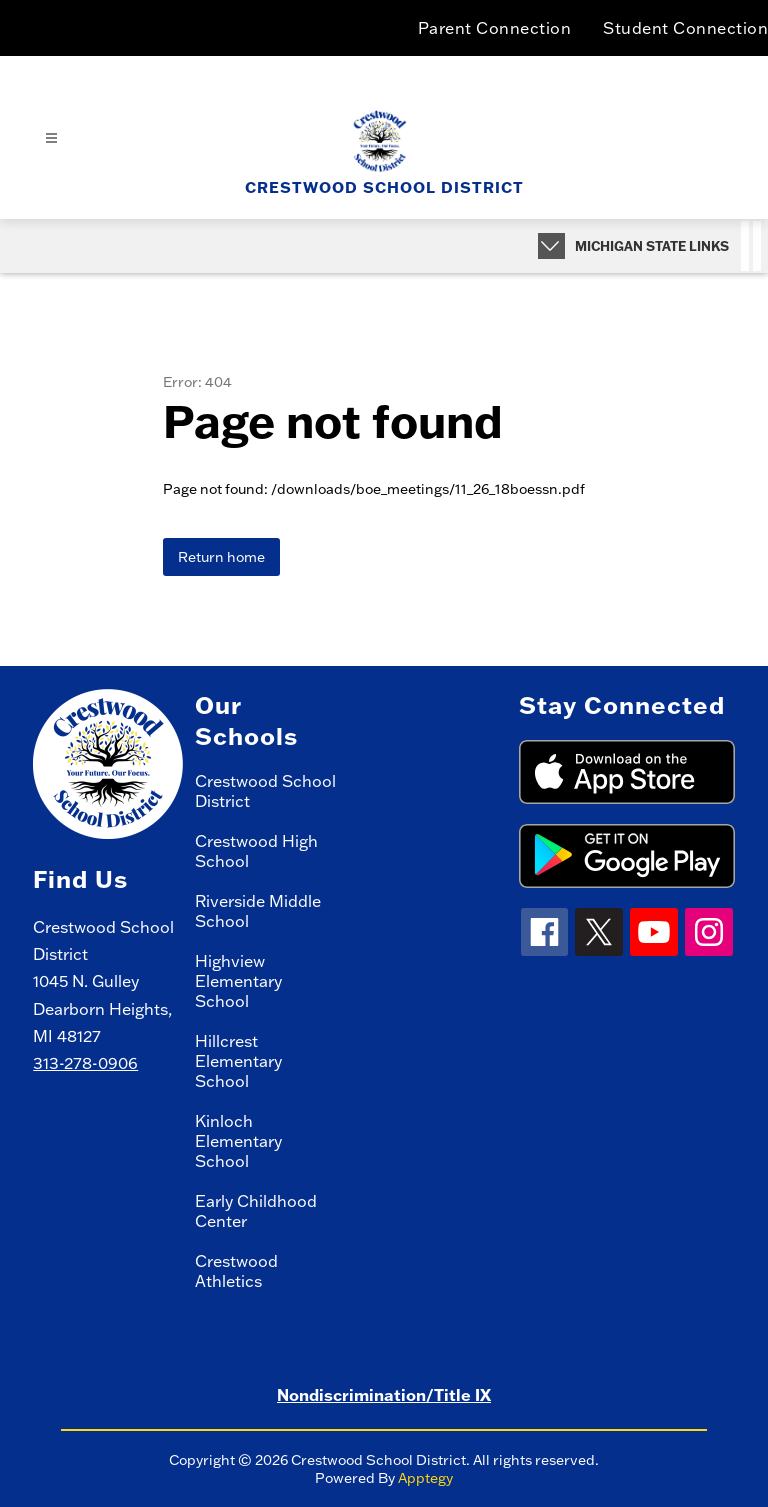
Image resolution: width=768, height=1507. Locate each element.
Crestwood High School (256, 851)
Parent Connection (495, 28)
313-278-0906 (85, 1063)
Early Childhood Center (256, 1211)
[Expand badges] (551, 246)
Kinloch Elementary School (238, 1141)
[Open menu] (51, 138)
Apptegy (425, 1478)
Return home (221, 557)
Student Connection (685, 28)
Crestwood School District (265, 791)
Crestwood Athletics (236, 1271)
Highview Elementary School (238, 981)
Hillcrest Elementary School (238, 1061)
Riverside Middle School (258, 911)
